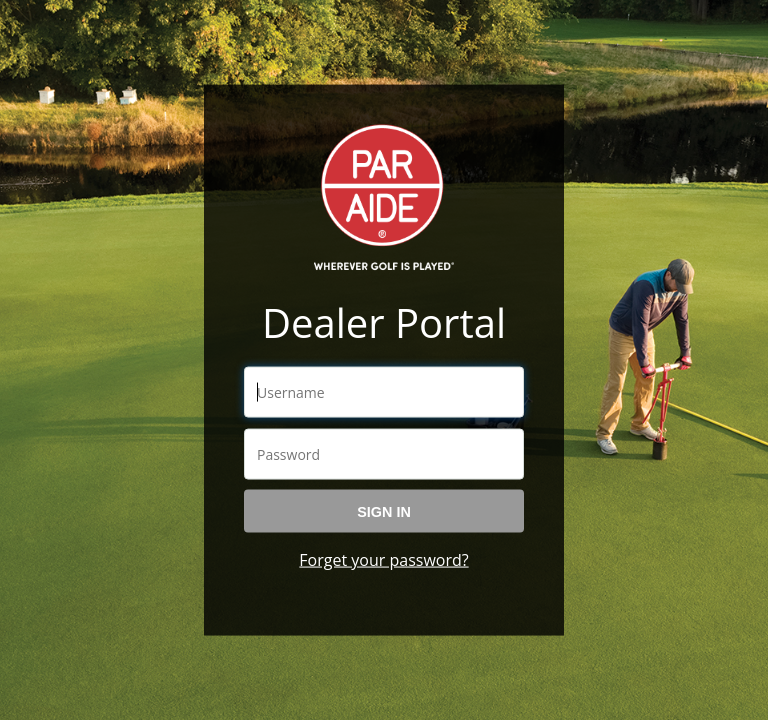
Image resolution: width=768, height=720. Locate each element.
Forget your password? (383, 559)
